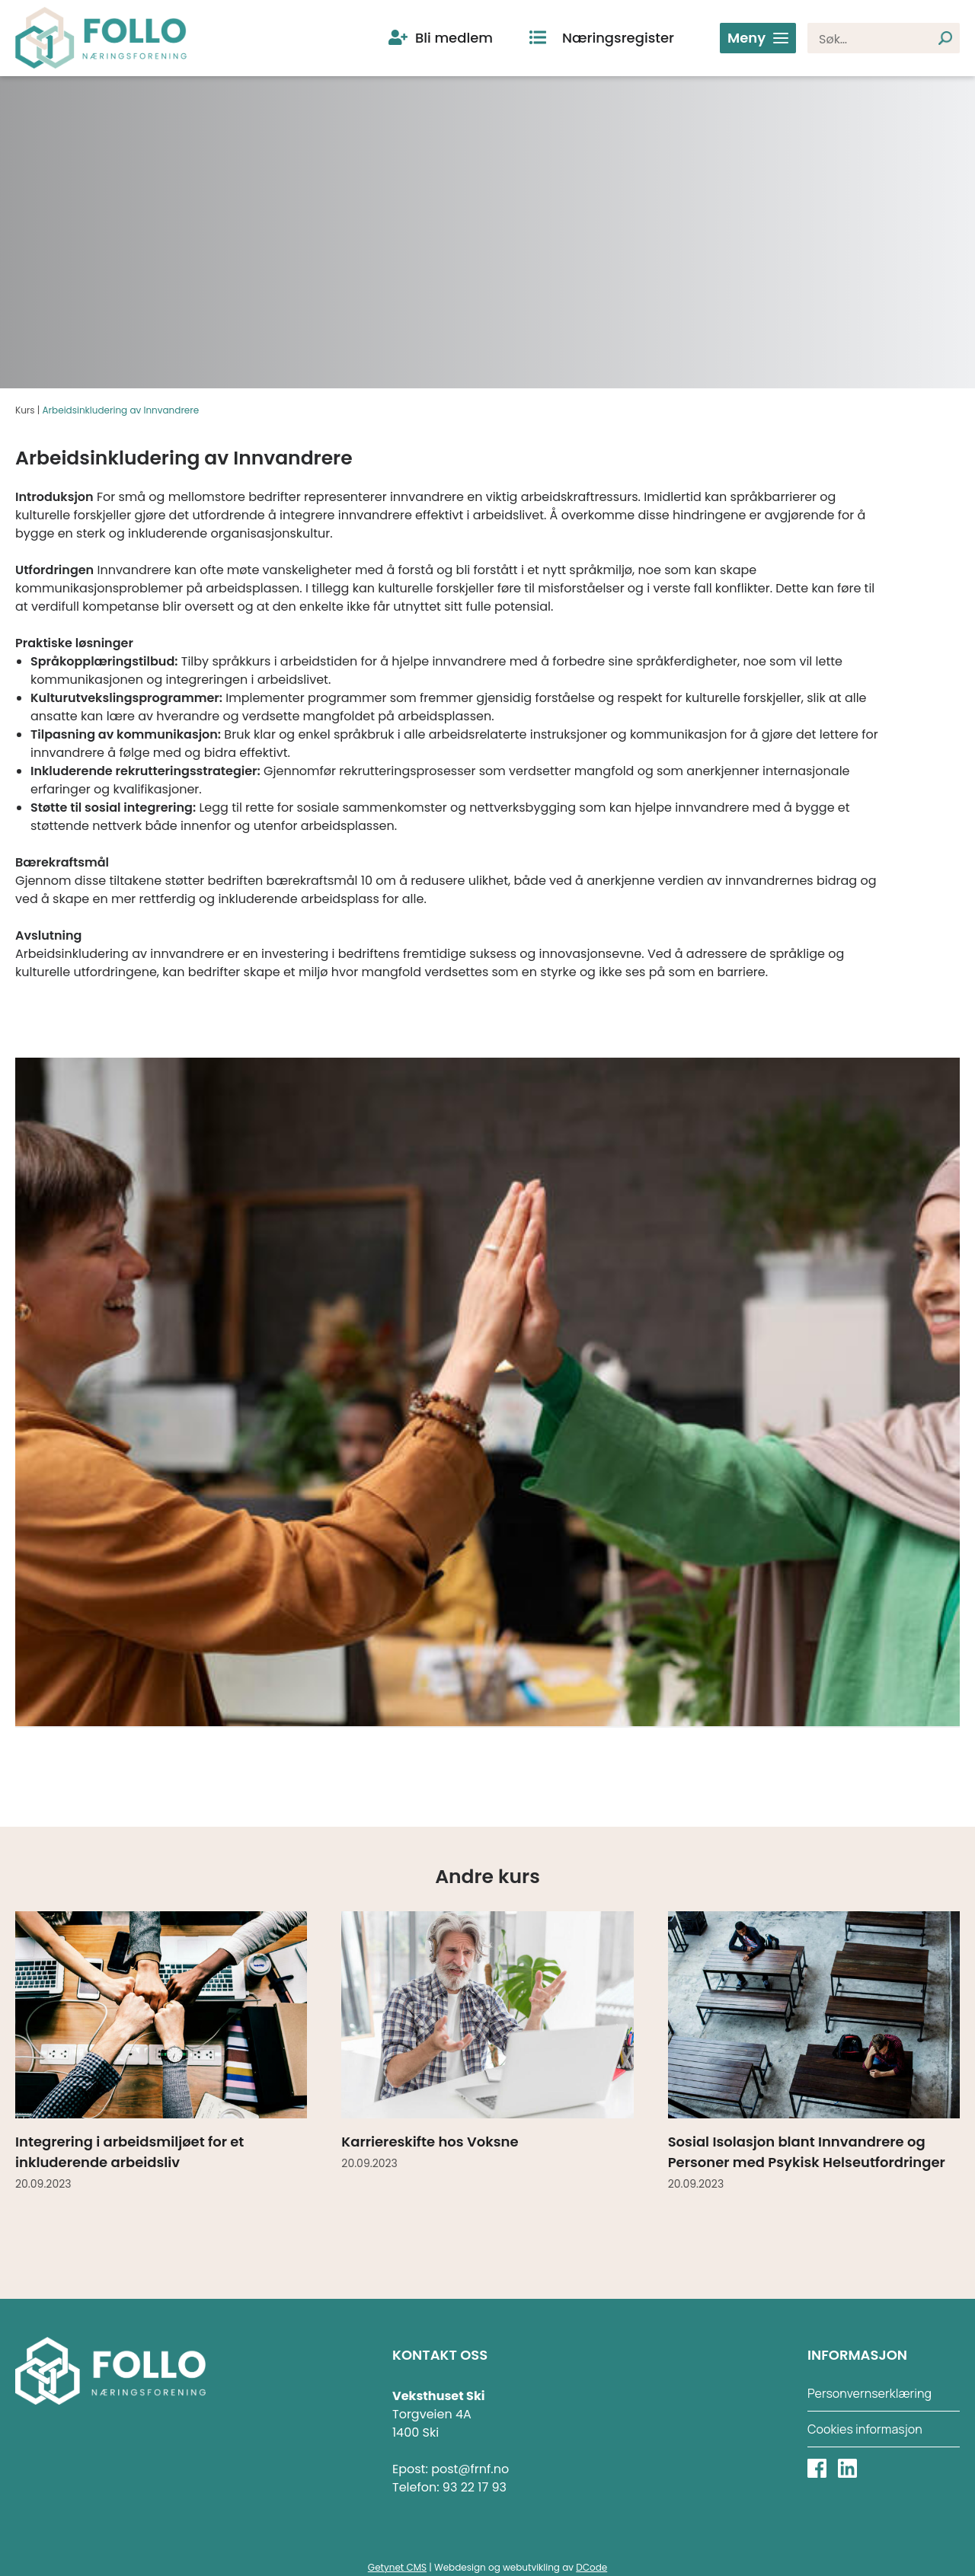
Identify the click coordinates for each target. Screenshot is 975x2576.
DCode (591, 2567)
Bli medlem (454, 37)
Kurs (25, 410)
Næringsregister (618, 37)
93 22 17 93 (475, 2487)
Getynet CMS (397, 2567)
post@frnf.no (470, 2469)
